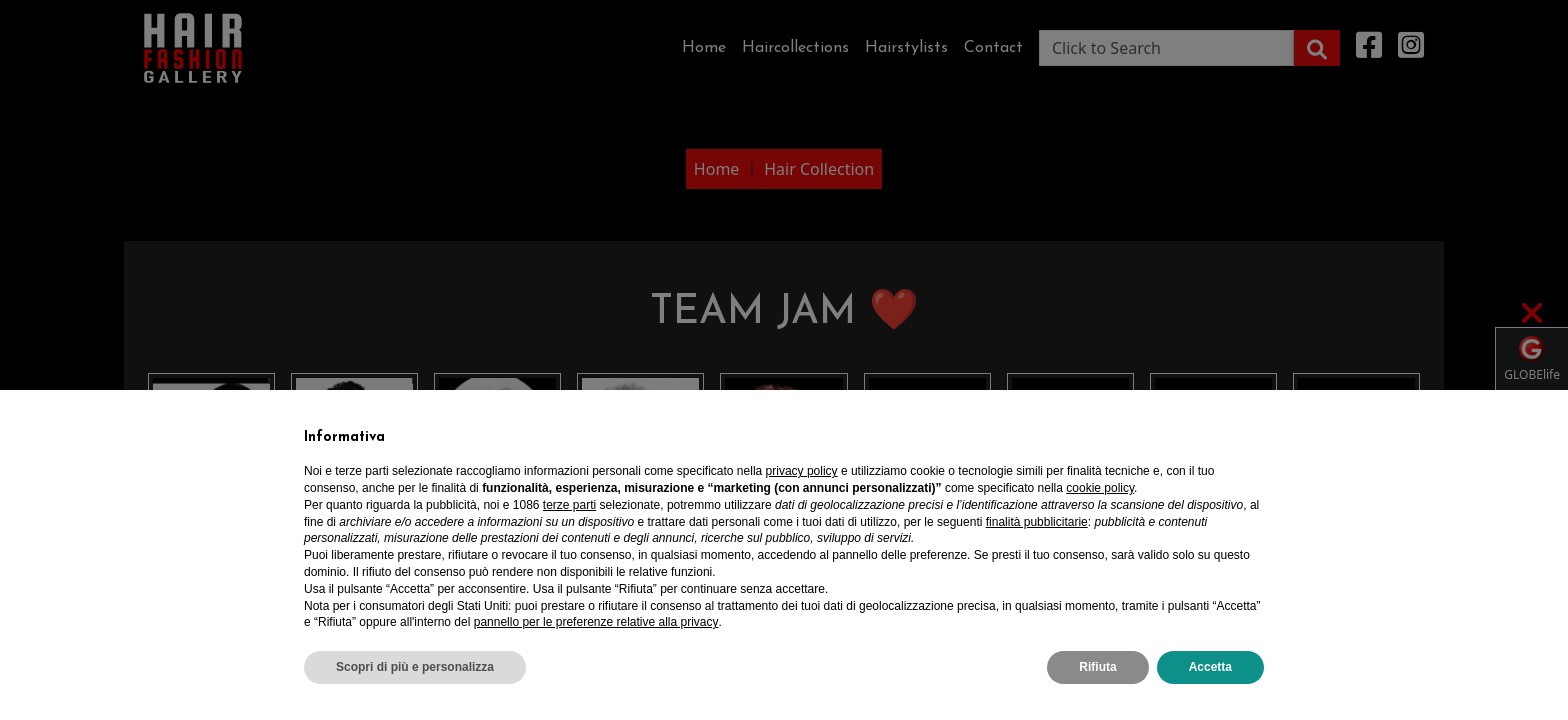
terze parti (569, 505)
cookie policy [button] (1100, 488)
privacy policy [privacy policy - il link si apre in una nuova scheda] (802, 471)
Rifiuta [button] (1097, 667)
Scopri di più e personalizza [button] (415, 667)
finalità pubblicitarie (1037, 522)
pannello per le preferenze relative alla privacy (596, 622)
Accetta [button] (1210, 667)
